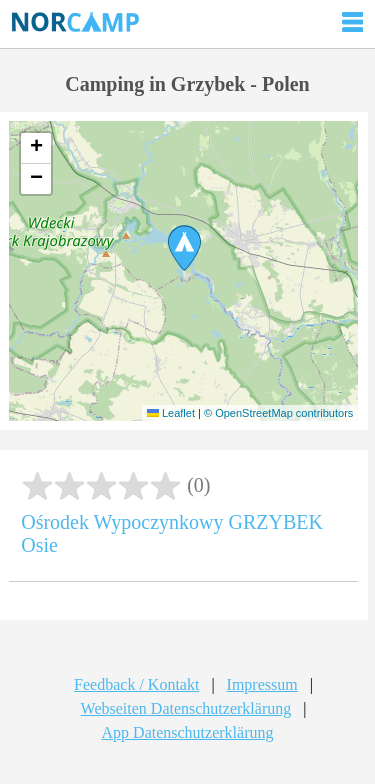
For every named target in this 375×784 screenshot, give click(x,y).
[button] (184, 248)
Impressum (262, 684)
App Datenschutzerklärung (188, 732)
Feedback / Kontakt (136, 684)
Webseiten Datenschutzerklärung (186, 708)
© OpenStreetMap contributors (278, 413)
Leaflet (171, 413)
